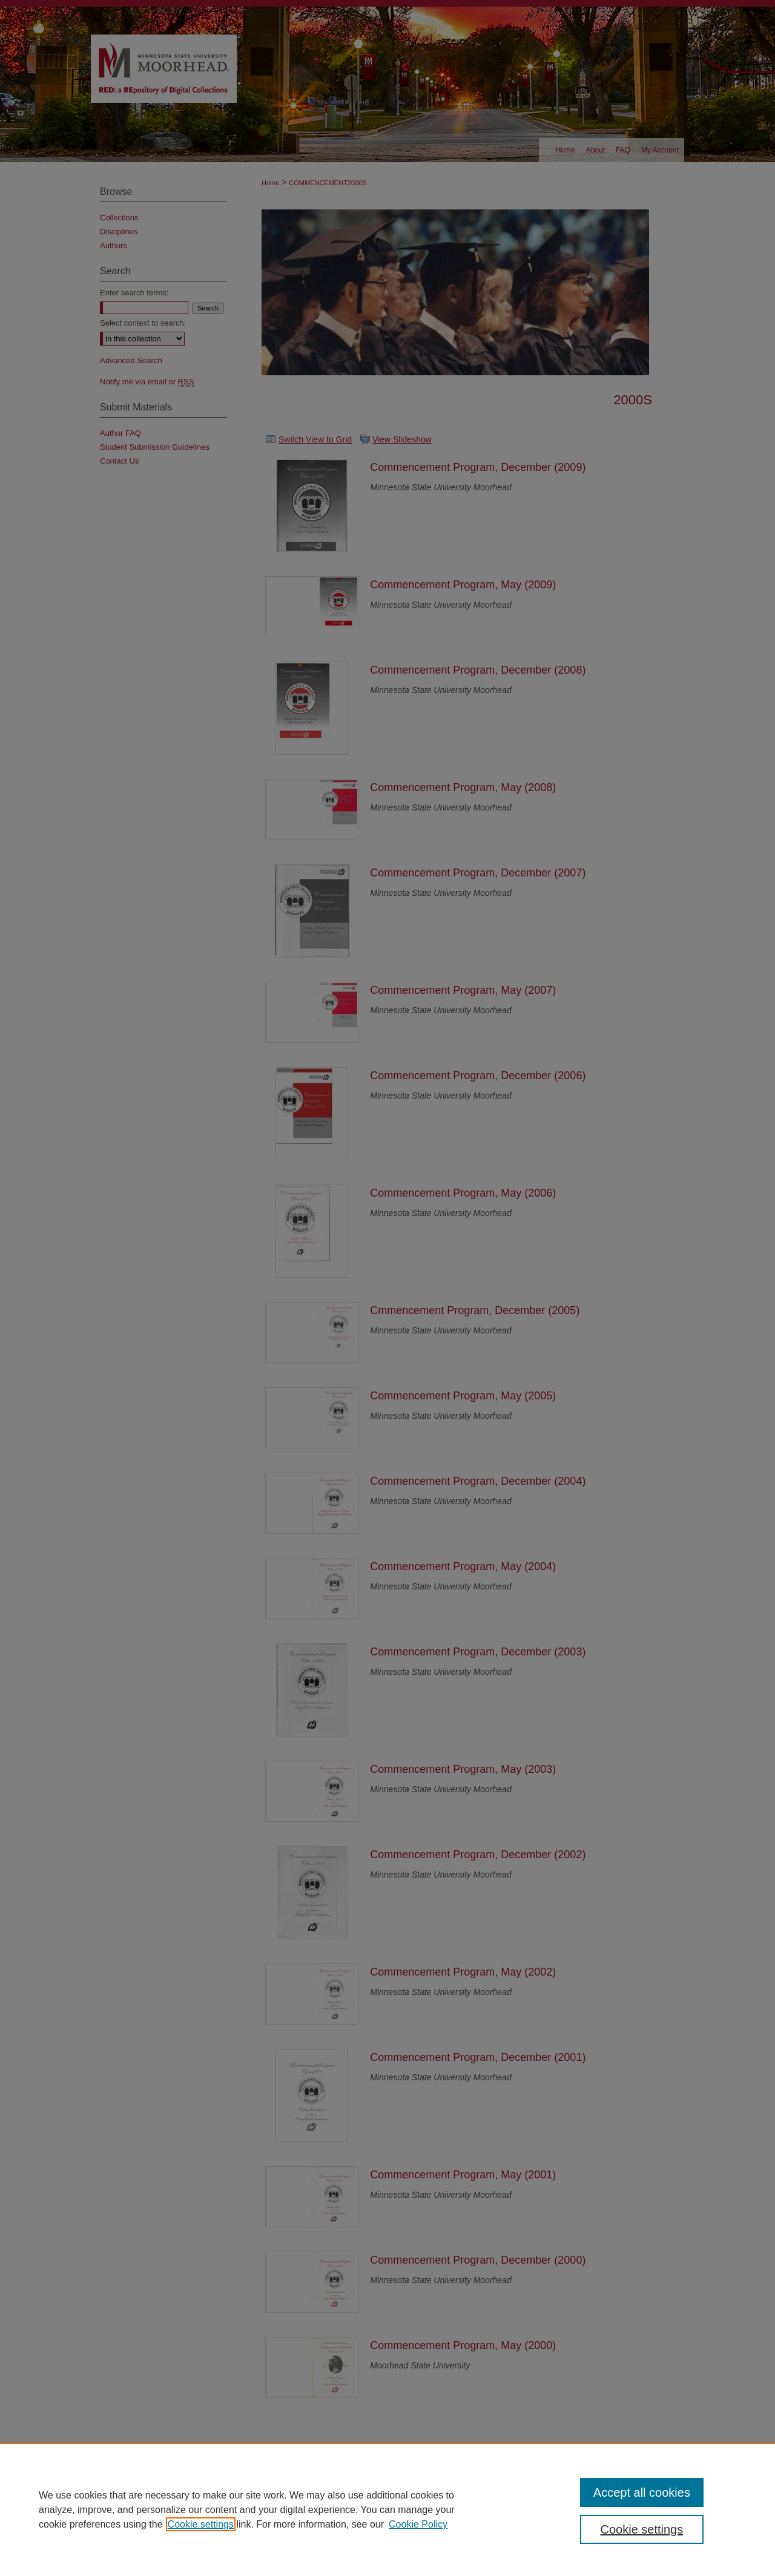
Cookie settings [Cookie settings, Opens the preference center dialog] (642, 2529)
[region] (387, 2509)
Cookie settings (201, 2524)
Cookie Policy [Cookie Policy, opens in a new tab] (418, 2524)
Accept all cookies (641, 2492)
